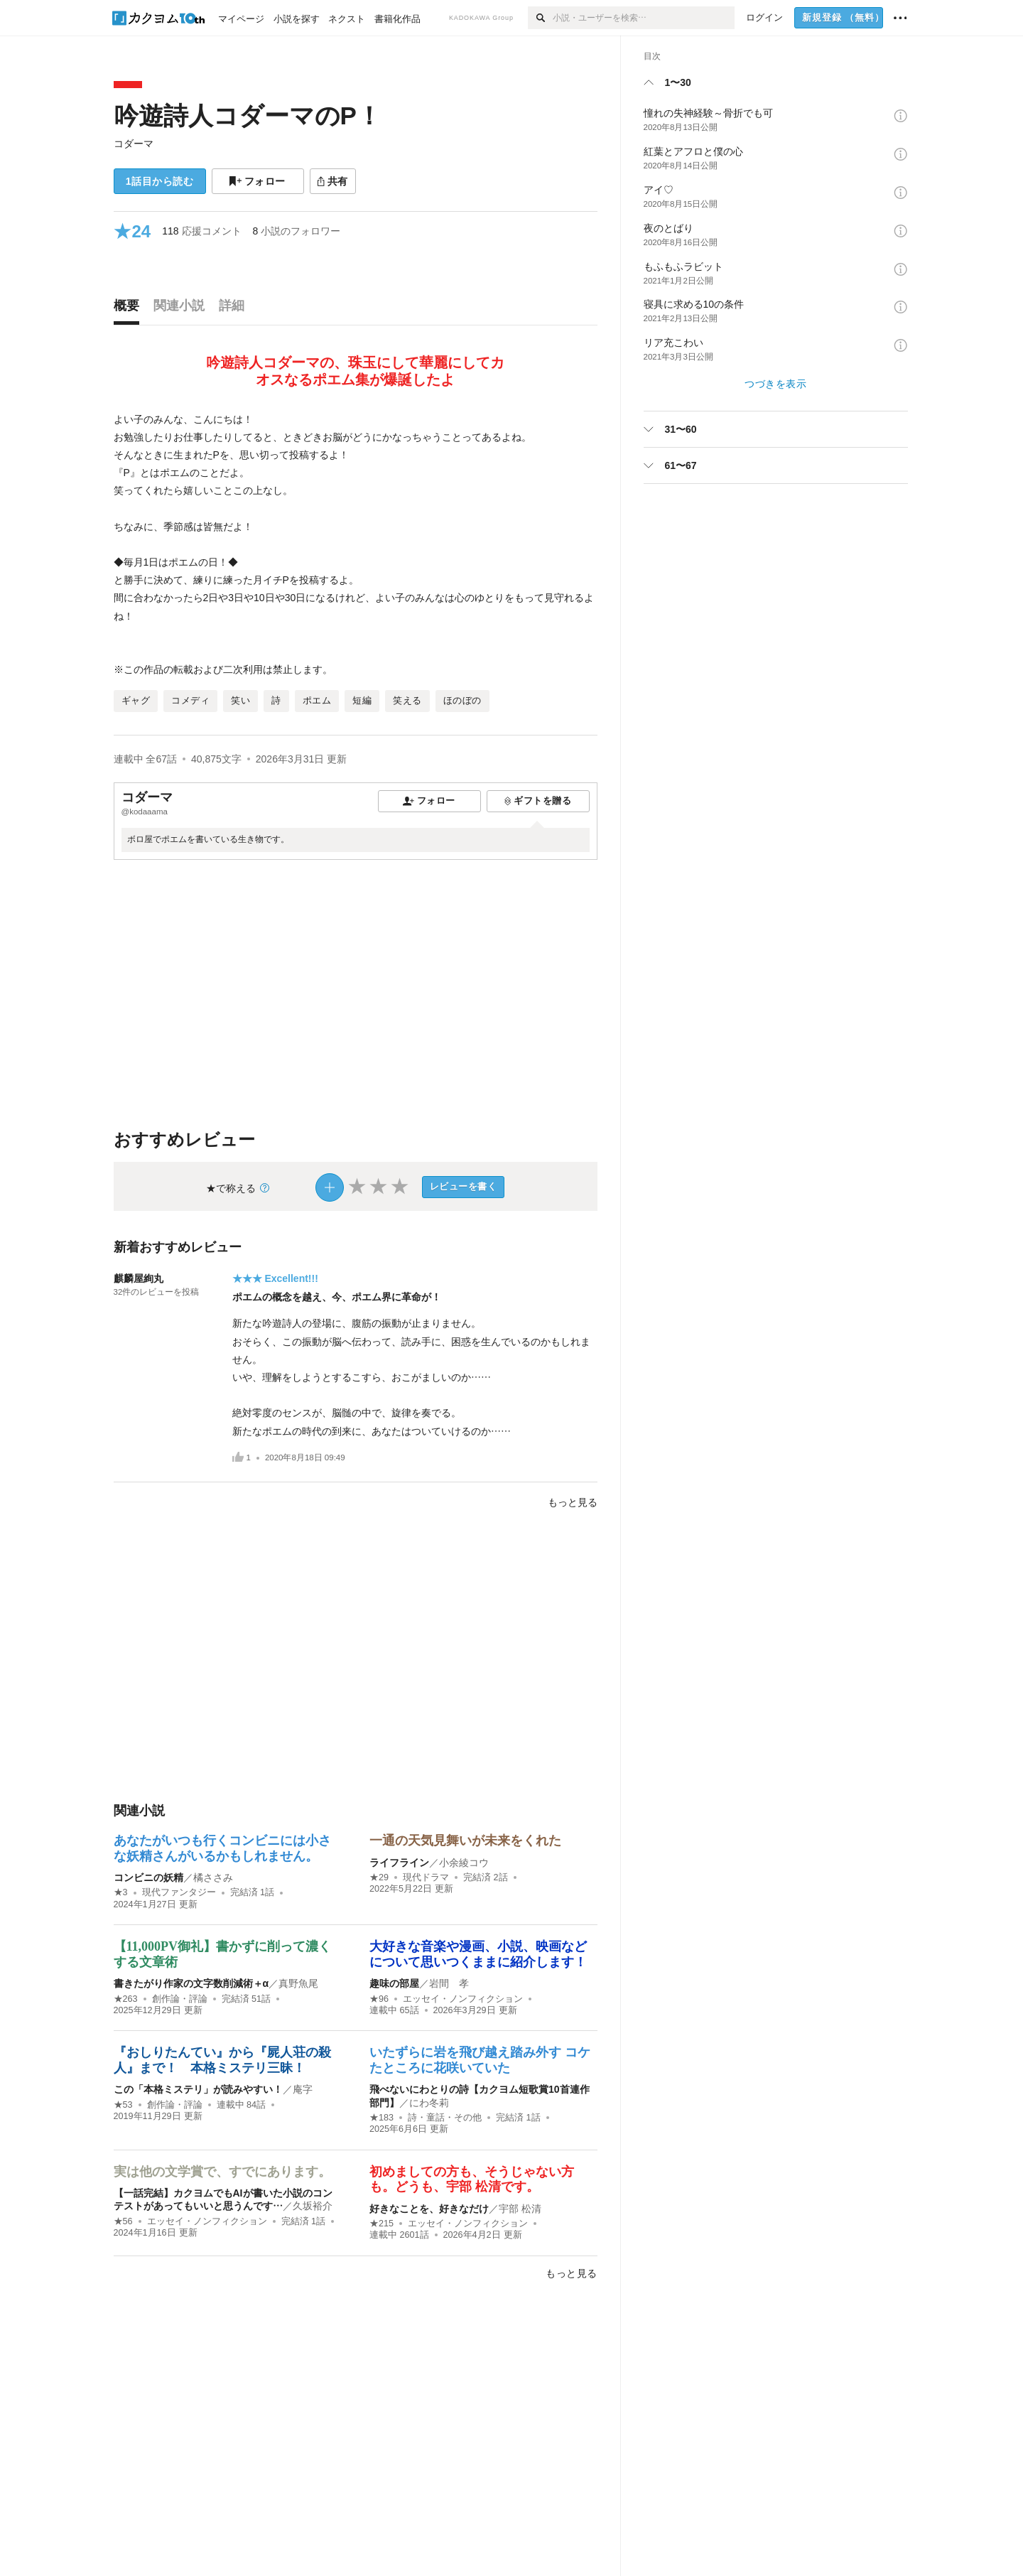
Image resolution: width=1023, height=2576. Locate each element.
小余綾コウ (464, 1862)
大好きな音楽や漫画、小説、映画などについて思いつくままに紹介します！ (478, 1954)
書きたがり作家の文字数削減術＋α (191, 1983)
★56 (123, 2221)
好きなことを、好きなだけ (429, 2208)
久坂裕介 (312, 2205)
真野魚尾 (298, 1983)
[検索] (540, 17)
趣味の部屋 (394, 1983)
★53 (123, 2105)
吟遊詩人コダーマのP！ (247, 115)
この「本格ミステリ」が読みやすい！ (198, 2089)
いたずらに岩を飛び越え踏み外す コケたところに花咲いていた (479, 2060)
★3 (121, 1892)
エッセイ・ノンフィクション (463, 1999)
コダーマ (133, 143)
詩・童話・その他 (445, 2118)
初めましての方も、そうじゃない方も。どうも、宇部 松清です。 (471, 2179)
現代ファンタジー (179, 1892)
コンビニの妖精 (148, 1877)
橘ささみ (213, 1877)
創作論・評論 (179, 1999)
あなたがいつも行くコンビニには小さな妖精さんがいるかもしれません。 (222, 1848)
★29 (379, 1877)
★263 (126, 1999)
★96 (379, 1999)
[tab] (130, 309)
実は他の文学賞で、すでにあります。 (222, 2172)
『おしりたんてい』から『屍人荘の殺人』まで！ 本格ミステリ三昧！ (222, 2060)
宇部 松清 (520, 2208)
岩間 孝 (449, 1983)
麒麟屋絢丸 (138, 1278)
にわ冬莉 (429, 2102)
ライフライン (399, 1862)
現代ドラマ (426, 1877)
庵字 (303, 2089)
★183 (381, 2118)
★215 (381, 2224)
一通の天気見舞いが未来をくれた (465, 1840)
